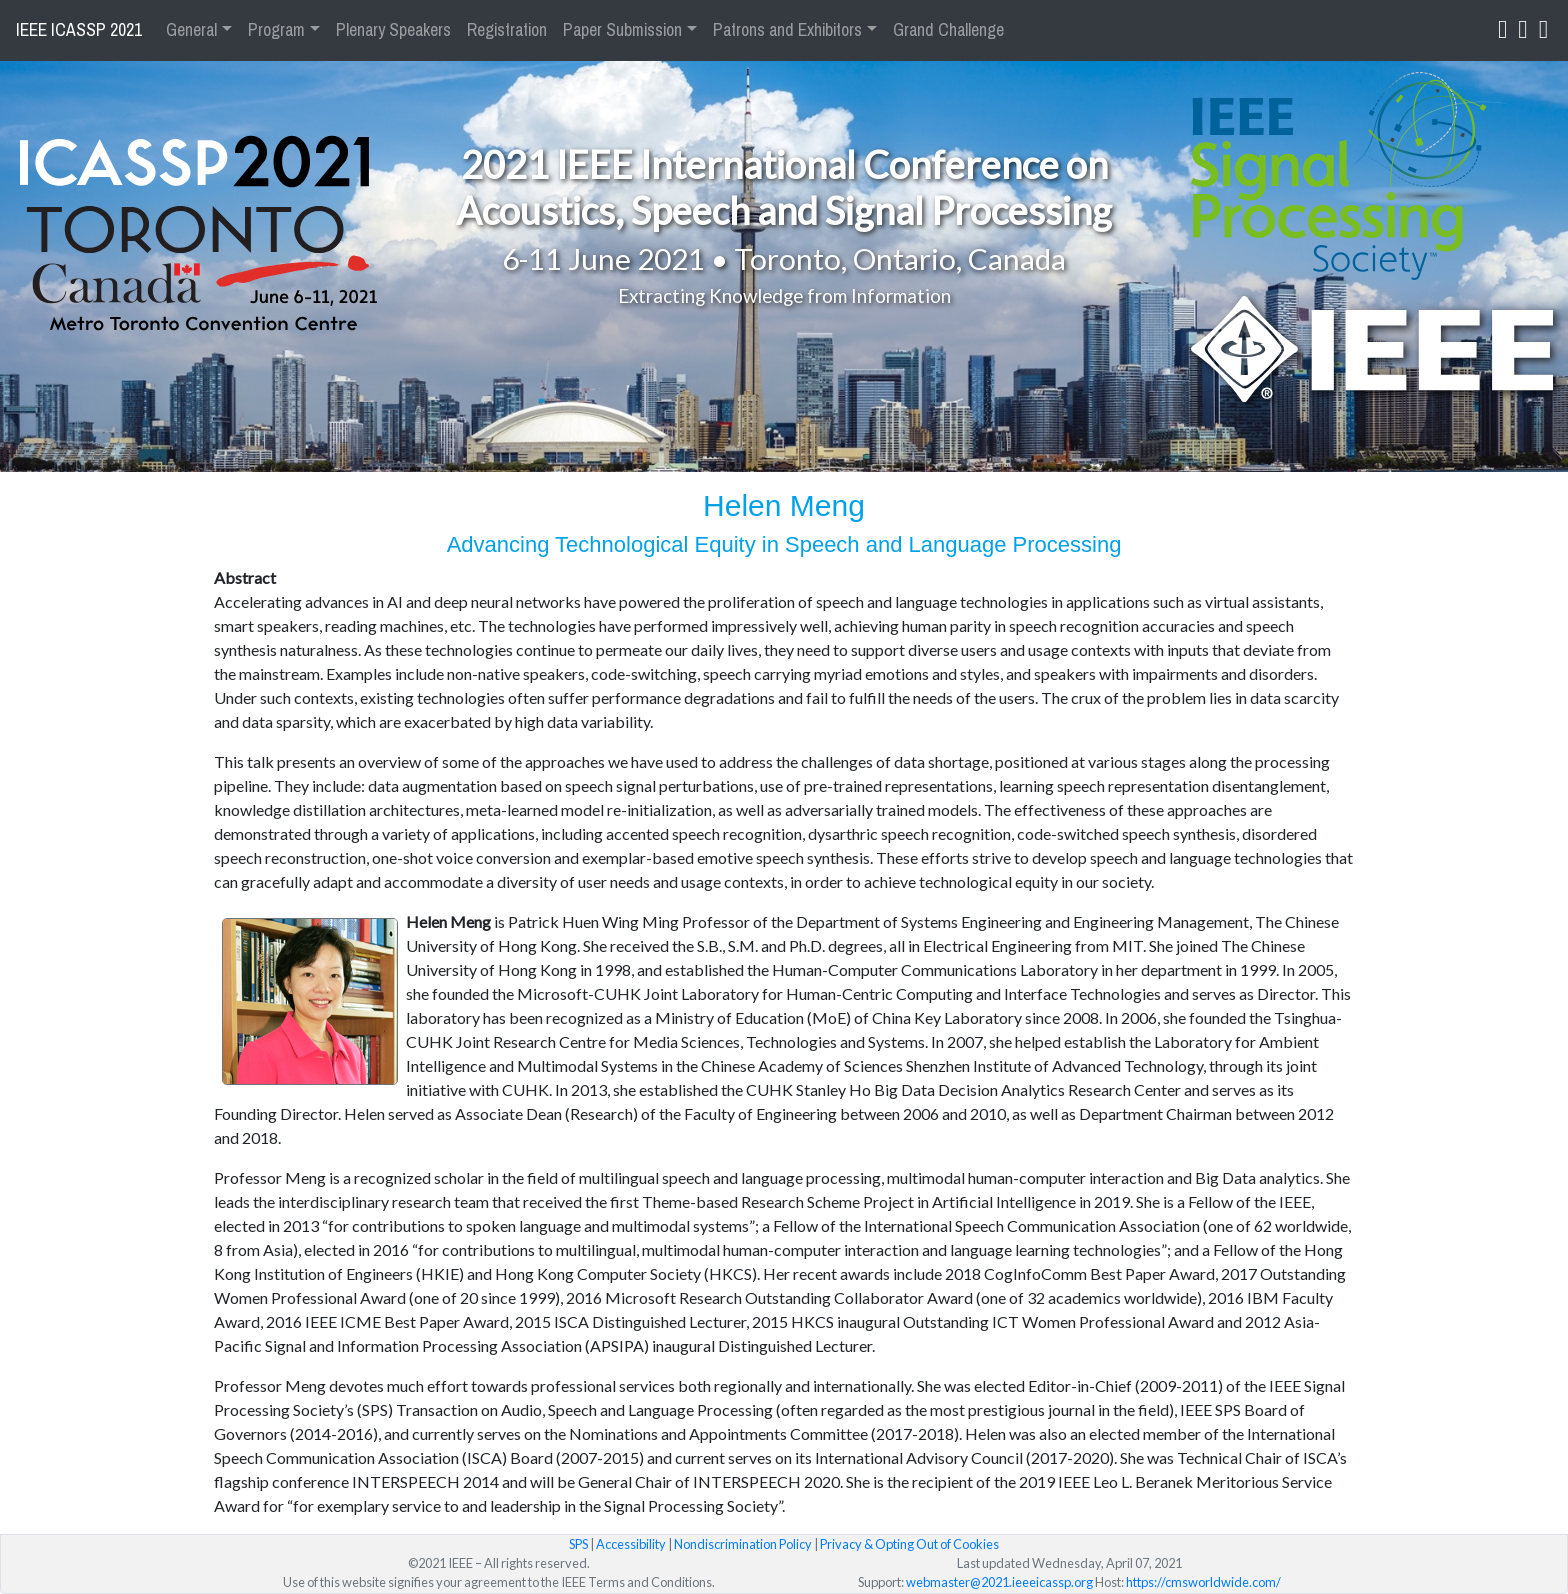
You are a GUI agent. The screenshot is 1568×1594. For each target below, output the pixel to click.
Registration (507, 30)
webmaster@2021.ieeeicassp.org (999, 1582)
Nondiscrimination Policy (743, 1544)
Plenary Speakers (393, 30)
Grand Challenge (948, 30)
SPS (578, 1544)
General (191, 30)
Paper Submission (622, 30)
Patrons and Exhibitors (787, 30)
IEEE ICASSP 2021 (79, 30)
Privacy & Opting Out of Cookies (909, 1544)
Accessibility (631, 1544)
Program (276, 30)
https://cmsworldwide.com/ (1203, 1582)
